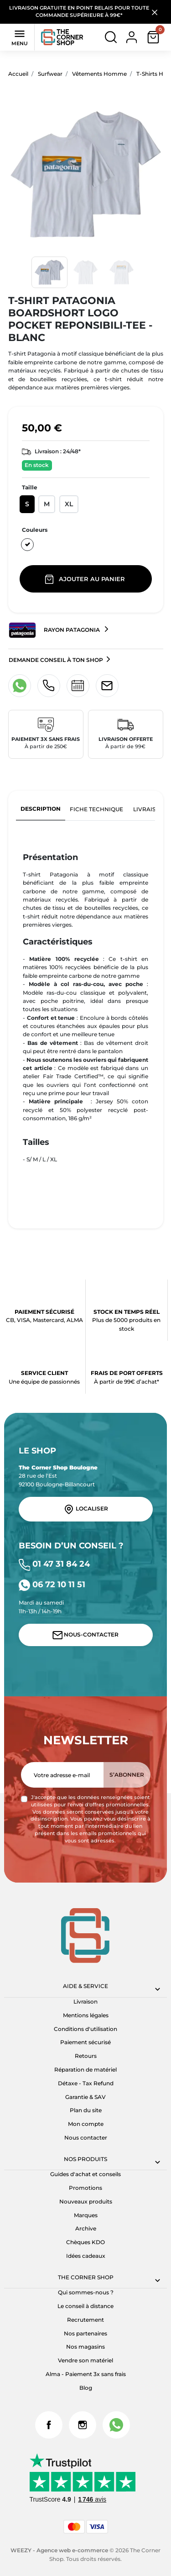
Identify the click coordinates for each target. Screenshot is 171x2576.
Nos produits (85, 2159)
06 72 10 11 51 (52, 1584)
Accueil (18, 73)
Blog (85, 2387)
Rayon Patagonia (55, 630)
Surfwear (50, 73)
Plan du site (86, 2110)
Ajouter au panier (86, 579)
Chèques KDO (85, 2242)
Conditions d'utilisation (85, 2028)
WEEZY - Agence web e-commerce (59, 2550)
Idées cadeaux (85, 2255)
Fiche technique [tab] (96, 809)
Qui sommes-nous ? (86, 2292)
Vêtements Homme (99, 73)
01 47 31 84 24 (54, 1564)
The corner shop (86, 2277)
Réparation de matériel (85, 2069)
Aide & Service (85, 1986)
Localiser (85, 1509)
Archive (85, 2228)
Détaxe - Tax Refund (86, 2083)
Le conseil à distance (85, 2306)
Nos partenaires (85, 2333)
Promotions (85, 2187)
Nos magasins (85, 2346)
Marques (86, 2215)
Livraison (85, 2001)
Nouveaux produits (85, 2201)
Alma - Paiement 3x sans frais (86, 2374)
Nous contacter (85, 2137)
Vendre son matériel (85, 2360)
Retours (86, 2055)
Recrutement (85, 2319)
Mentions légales (86, 2015)
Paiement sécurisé (85, 2042)
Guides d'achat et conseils (85, 2174)
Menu (19, 37)
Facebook (48, 2425)
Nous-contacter (85, 1635)
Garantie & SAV (85, 2096)
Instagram (82, 2425)
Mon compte (86, 2123)
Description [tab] (41, 808)
